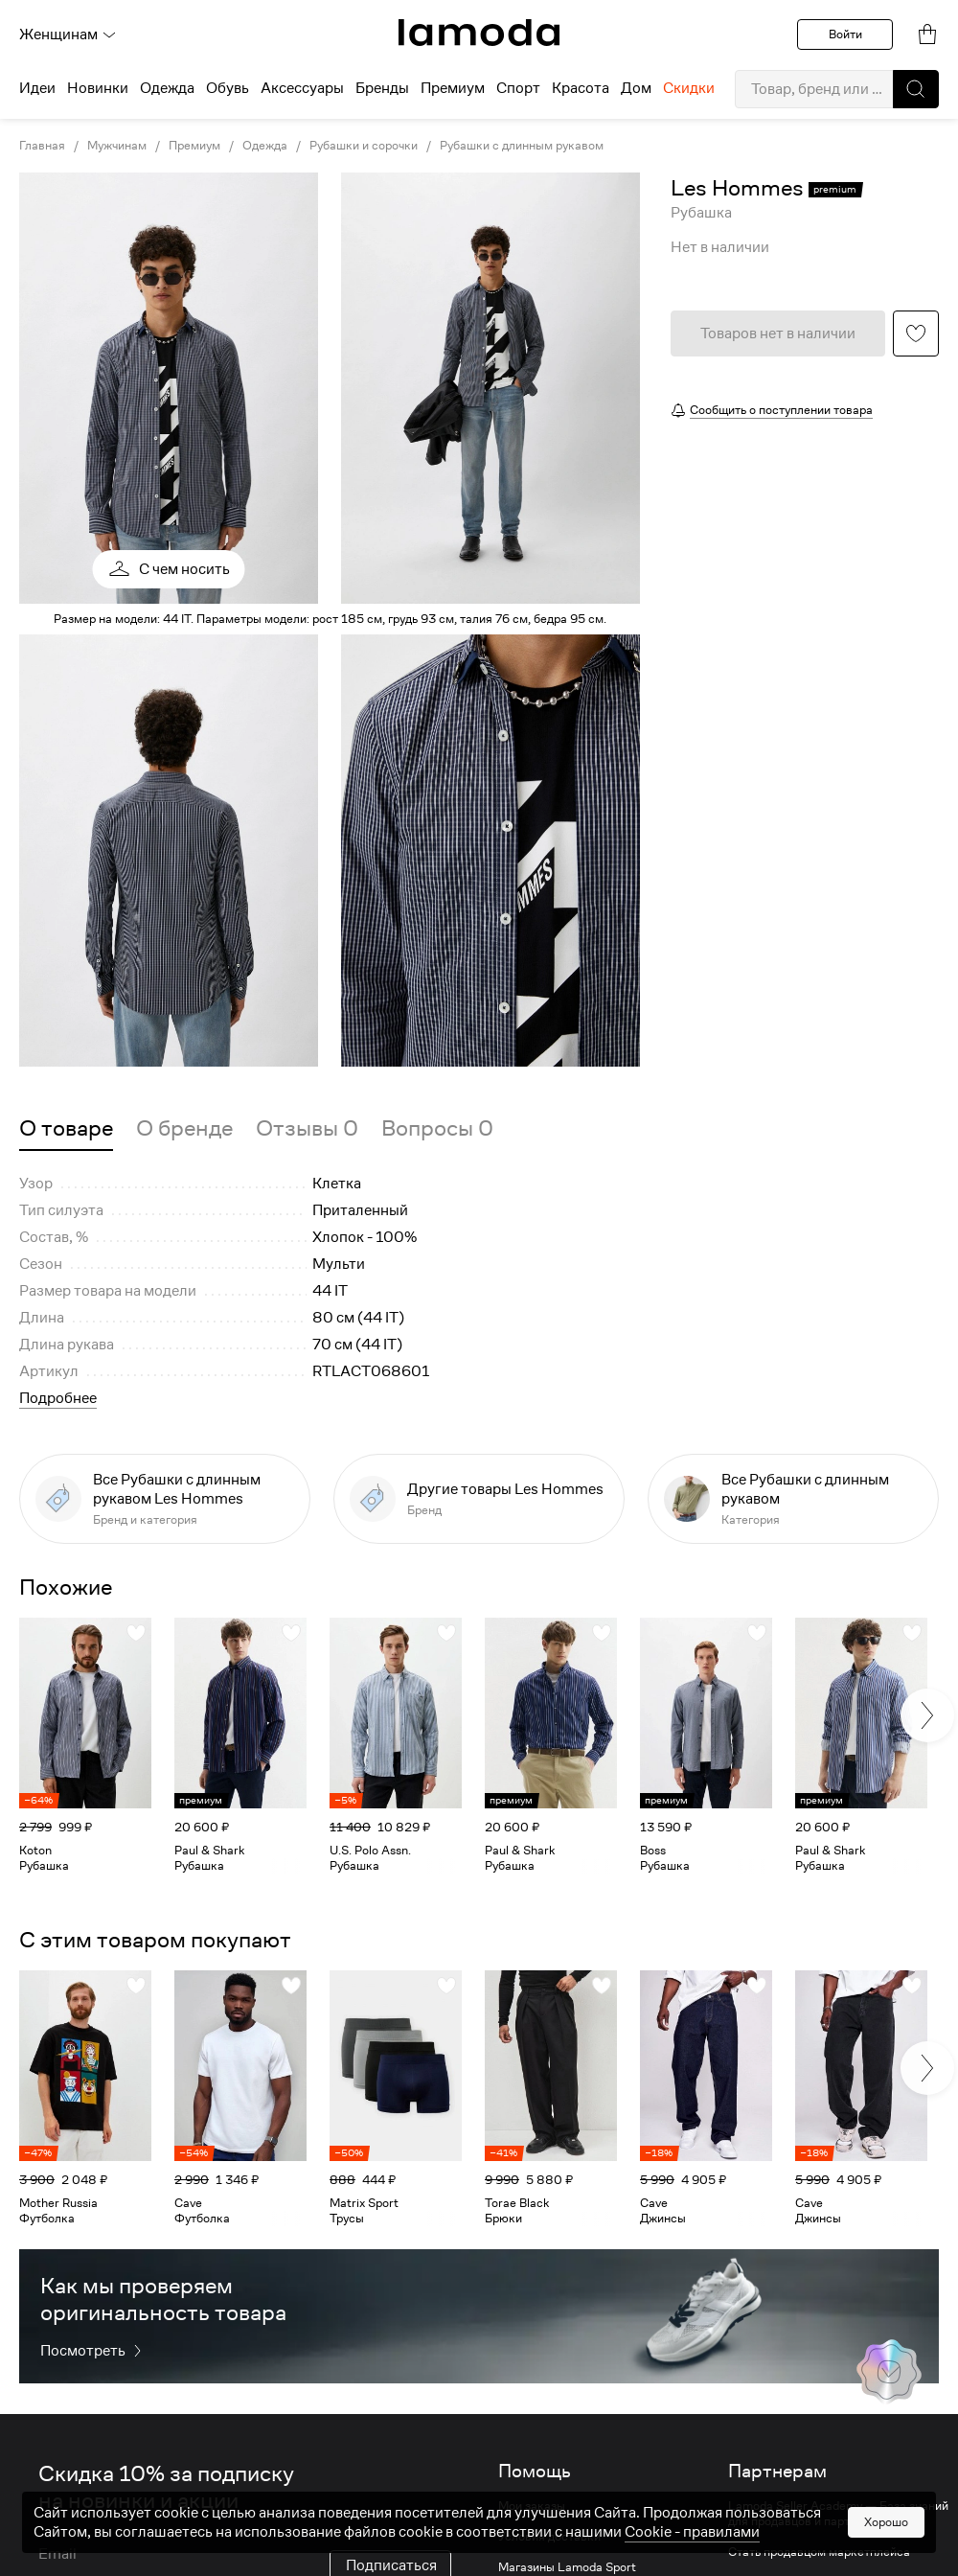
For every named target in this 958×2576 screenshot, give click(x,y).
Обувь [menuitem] (227, 88)
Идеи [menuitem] (37, 88)
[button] (916, 89)
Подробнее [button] (58, 1398)
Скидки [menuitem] (689, 88)
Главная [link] (42, 145)
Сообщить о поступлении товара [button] (781, 410)
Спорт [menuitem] (518, 88)
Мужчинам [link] (117, 145)
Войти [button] (845, 34)
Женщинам (68, 34)
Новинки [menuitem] (97, 88)
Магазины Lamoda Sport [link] (567, 2567)
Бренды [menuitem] (382, 88)
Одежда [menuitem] (167, 88)
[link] (479, 32)
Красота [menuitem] (580, 88)
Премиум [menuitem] (453, 88)
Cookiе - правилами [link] (692, 2532)
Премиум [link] (194, 145)
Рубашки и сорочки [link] (363, 145)
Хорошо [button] (886, 2522)
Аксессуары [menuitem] (302, 88)
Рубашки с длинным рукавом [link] (522, 145)
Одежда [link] (264, 145)
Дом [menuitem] (636, 88)
